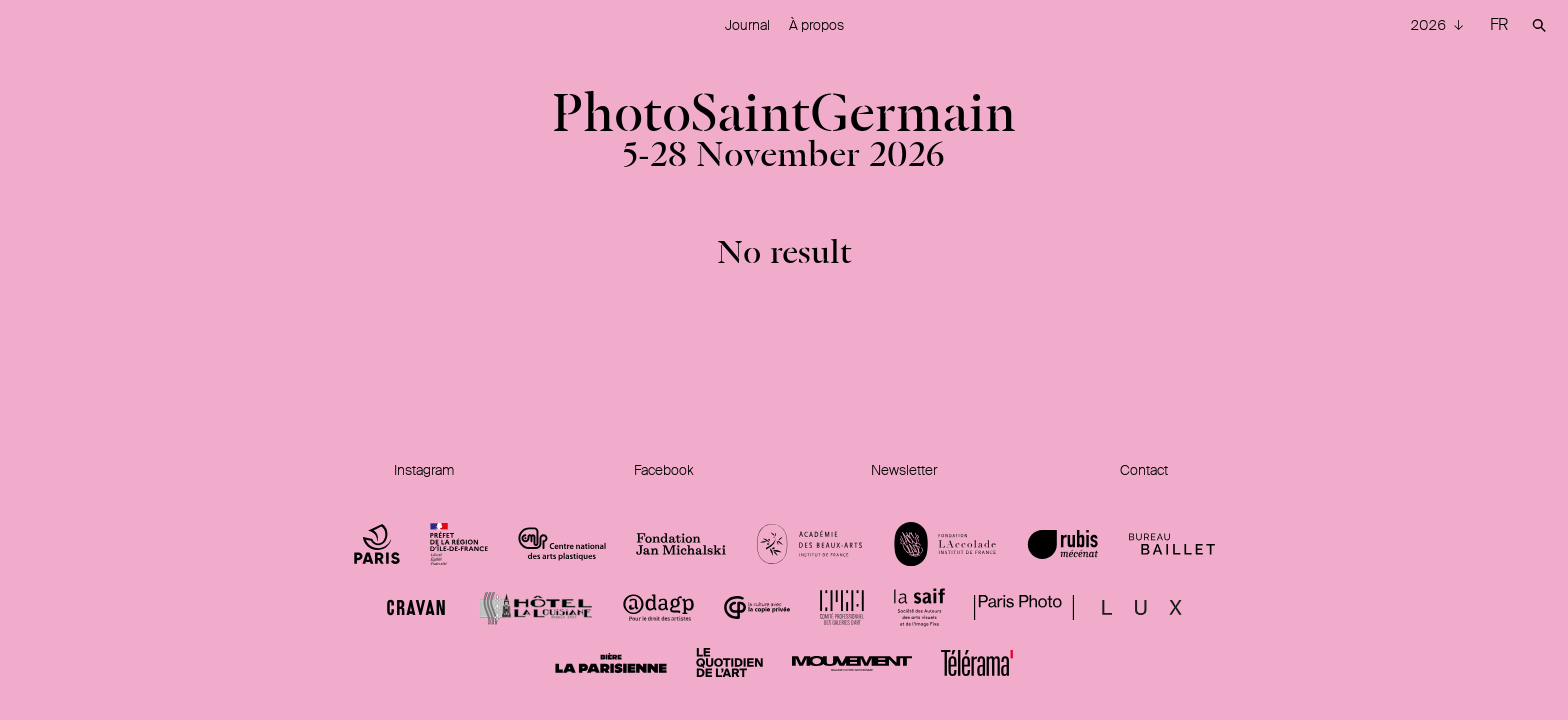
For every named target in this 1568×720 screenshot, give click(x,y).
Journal (747, 25)
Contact (1144, 470)
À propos (816, 25)
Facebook (664, 470)
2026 (1429, 25)
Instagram (424, 470)
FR (1499, 24)
